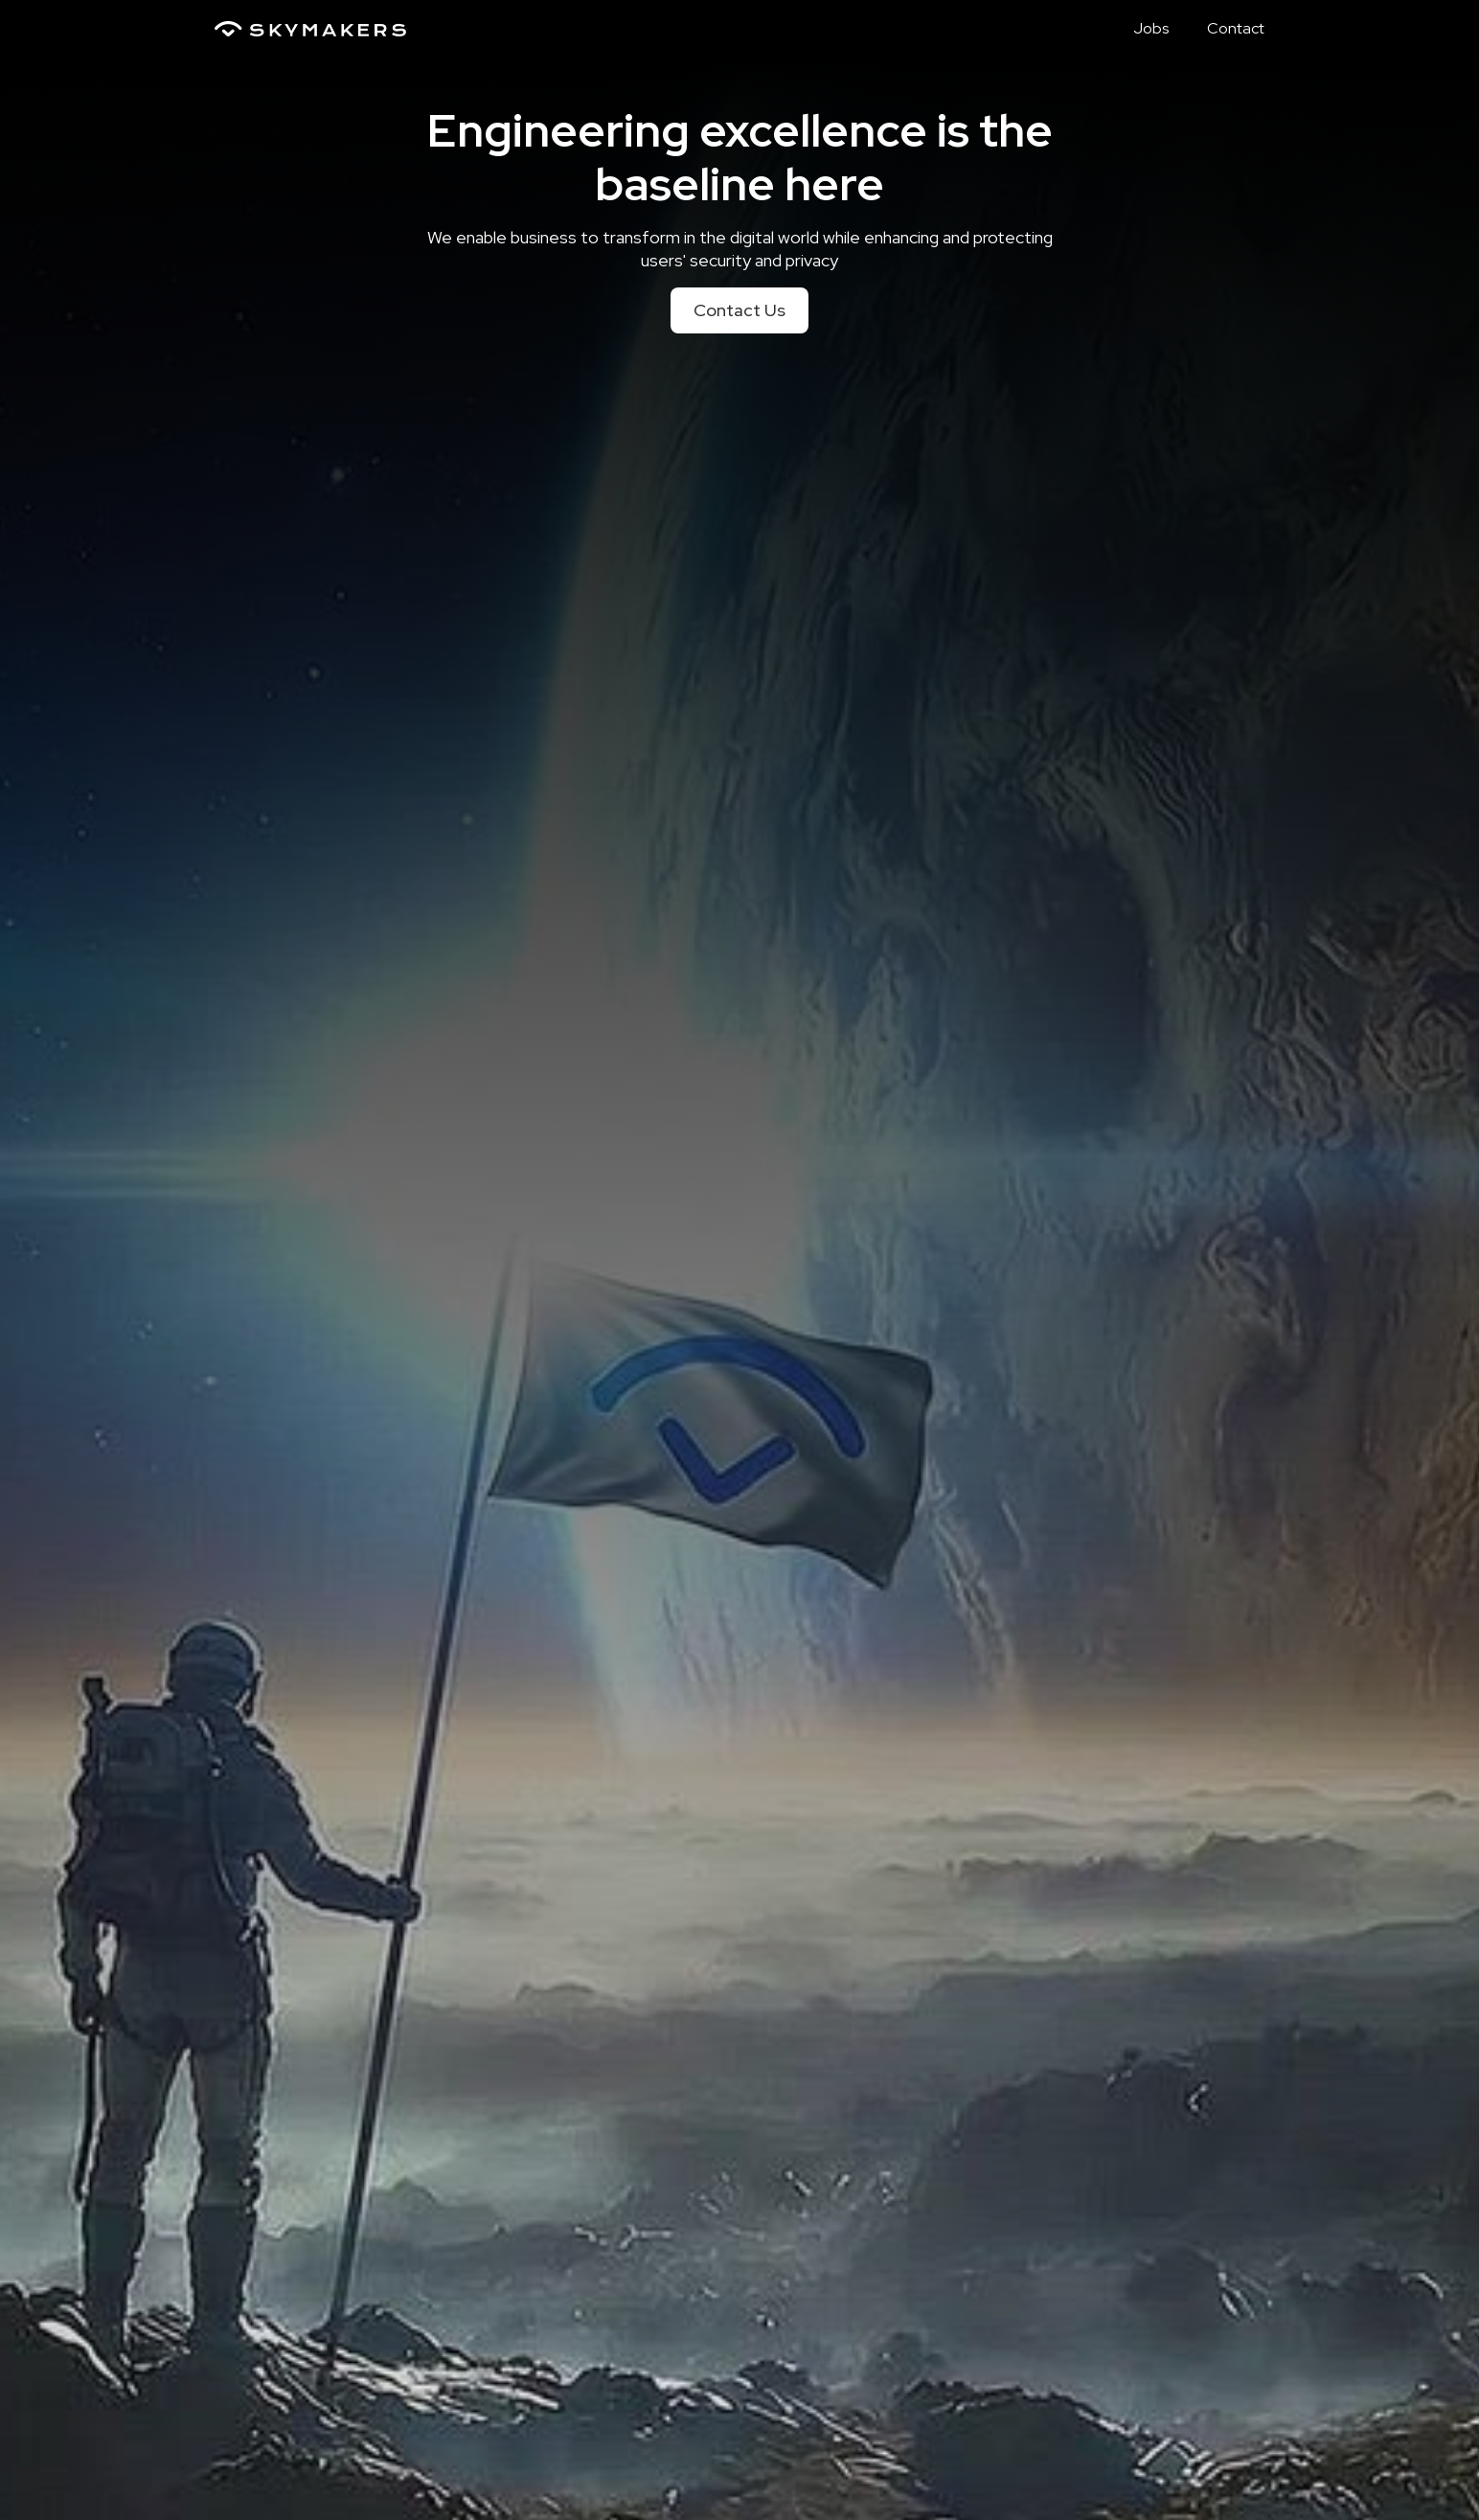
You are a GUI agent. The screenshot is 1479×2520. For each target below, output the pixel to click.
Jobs (1151, 28)
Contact (1235, 28)
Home (1074, 28)
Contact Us (739, 310)
